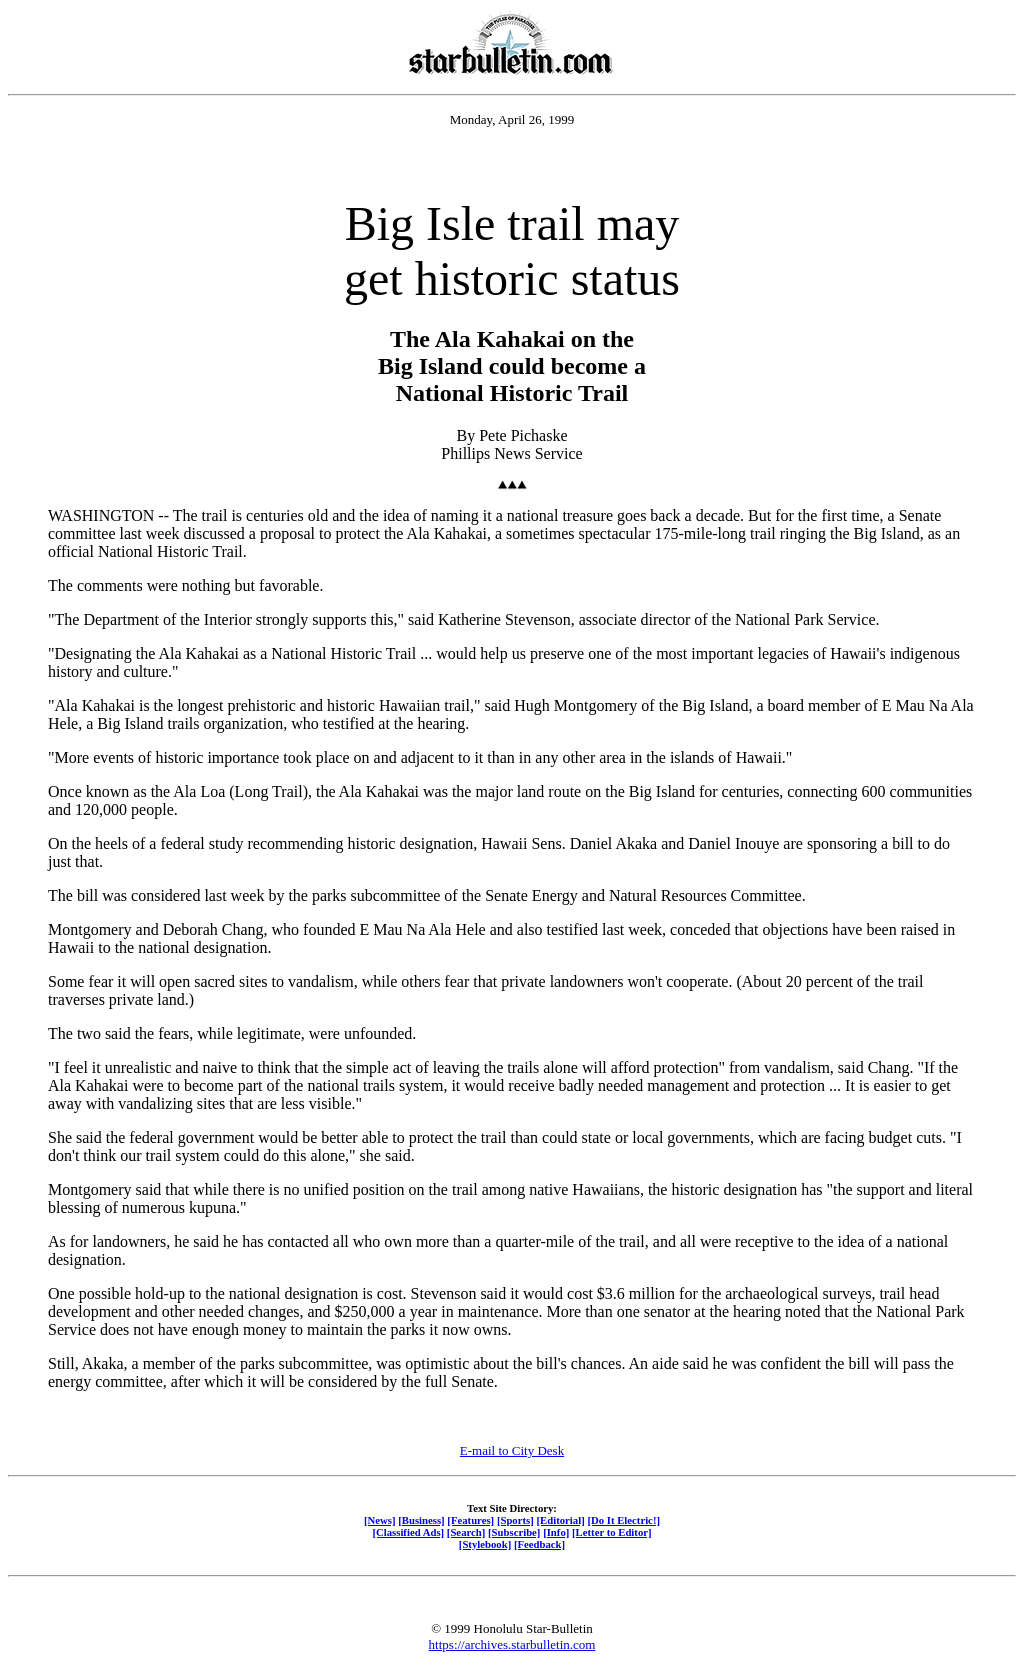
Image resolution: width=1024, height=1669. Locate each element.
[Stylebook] (485, 1544)
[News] (380, 1520)
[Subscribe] (514, 1532)
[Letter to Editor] (612, 1532)
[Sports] (515, 1520)
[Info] (556, 1532)
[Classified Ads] (408, 1532)
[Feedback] (539, 1544)
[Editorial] (560, 1520)
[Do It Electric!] (623, 1520)
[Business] (421, 1520)
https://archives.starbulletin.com (512, 1644)
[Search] (466, 1532)
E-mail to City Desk (512, 1450)
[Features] (470, 1520)
